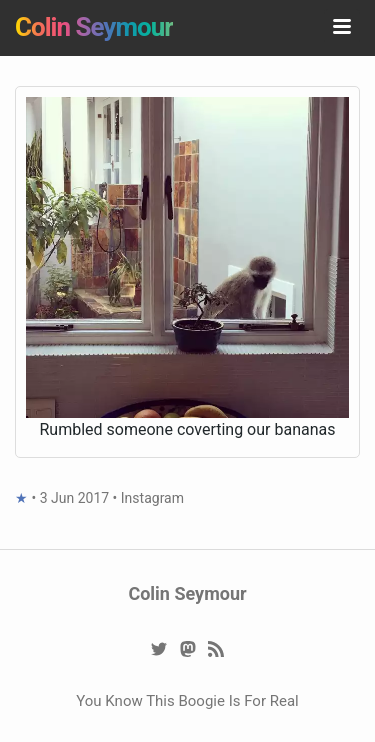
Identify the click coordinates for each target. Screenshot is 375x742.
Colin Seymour (94, 27)
